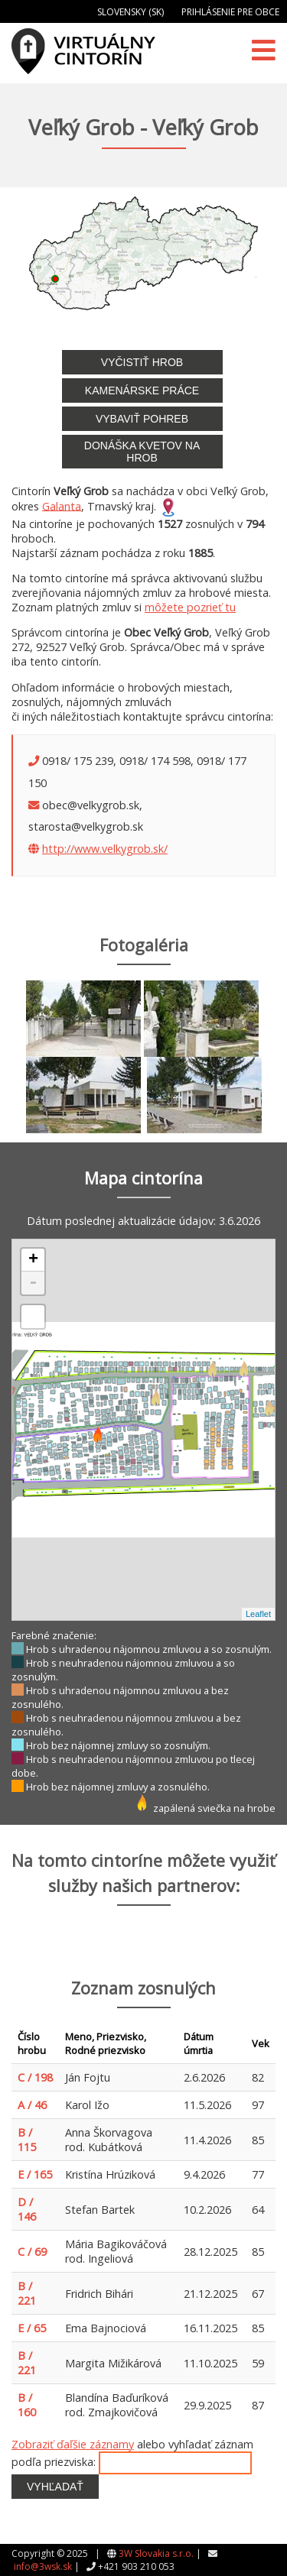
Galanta (61, 505)
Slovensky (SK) (130, 11)
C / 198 (35, 2077)
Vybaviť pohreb (142, 419)
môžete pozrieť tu (190, 607)
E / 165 (35, 2174)
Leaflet (258, 1614)
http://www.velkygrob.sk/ (105, 848)
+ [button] (33, 1260)
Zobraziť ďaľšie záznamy (72, 2444)
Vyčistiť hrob (142, 362)
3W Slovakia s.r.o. (156, 2553)
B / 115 (27, 2139)
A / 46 (32, 2105)
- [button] (33, 1283)
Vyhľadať (55, 2486)
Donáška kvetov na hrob (142, 451)
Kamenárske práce (142, 390)
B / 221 (27, 2293)
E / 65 (32, 2328)
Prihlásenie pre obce (230, 11)
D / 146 (27, 2209)
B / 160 (27, 2404)
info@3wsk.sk (43, 2566)
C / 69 (32, 2251)
